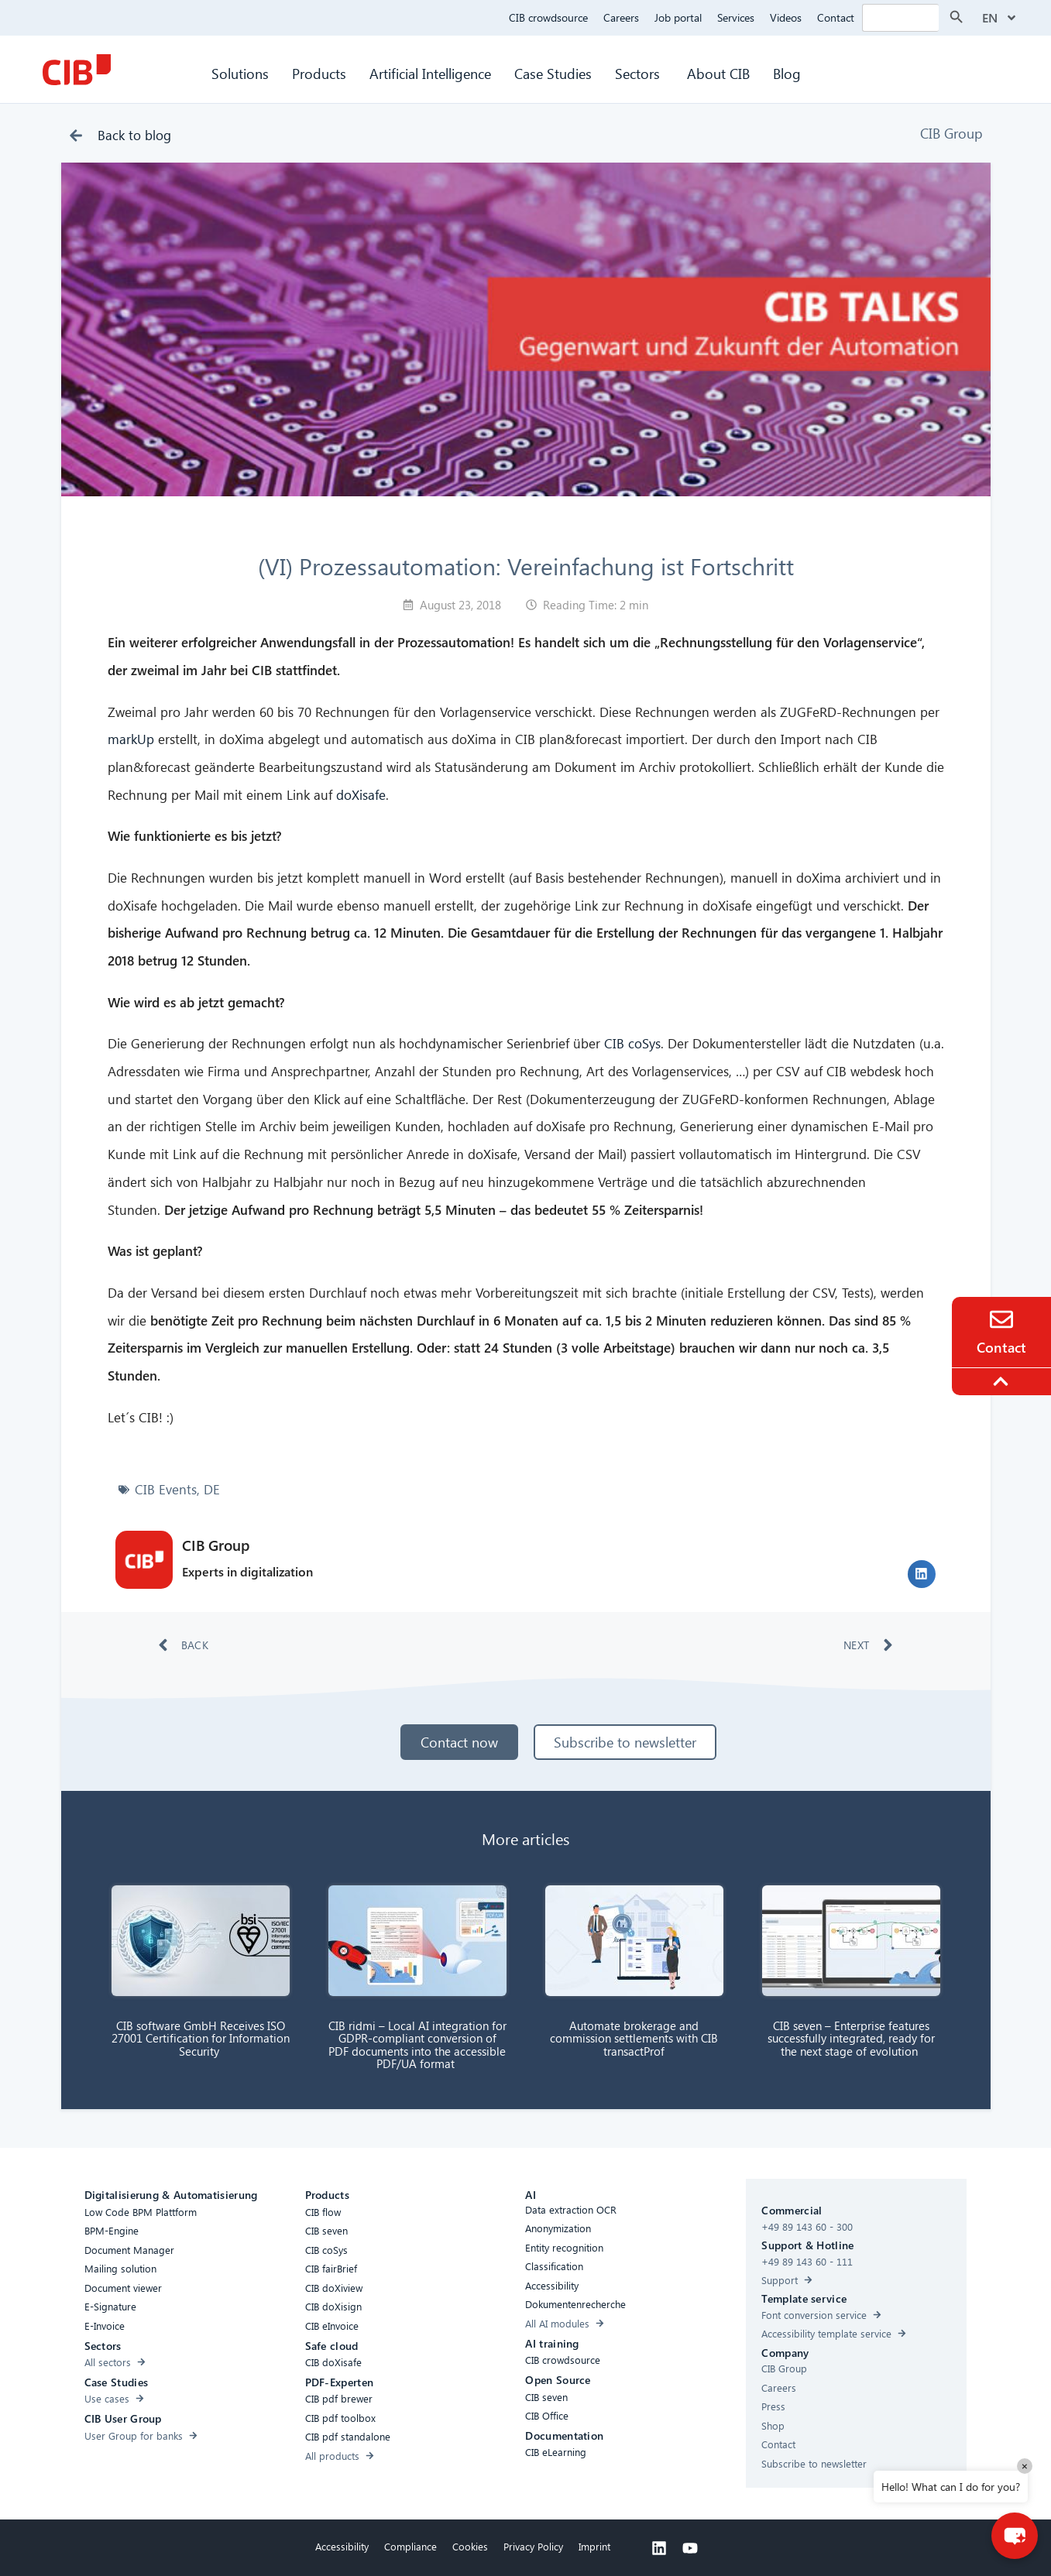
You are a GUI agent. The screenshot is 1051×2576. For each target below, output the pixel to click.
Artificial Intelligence (430, 73)
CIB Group (951, 132)
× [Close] (1025, 2465)
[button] (922, 1574)
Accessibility (342, 2546)
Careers (621, 17)
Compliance (410, 2546)
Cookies (470, 2546)
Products (319, 73)
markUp (131, 739)
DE (212, 1489)
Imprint (594, 2546)
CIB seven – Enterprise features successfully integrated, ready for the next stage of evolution (851, 2038)
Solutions (240, 73)
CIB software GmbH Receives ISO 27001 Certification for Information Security (201, 2038)
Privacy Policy (533, 2546)
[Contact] (1001, 1319)
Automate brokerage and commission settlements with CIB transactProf (634, 2038)
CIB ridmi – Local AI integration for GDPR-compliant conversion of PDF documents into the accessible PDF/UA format (417, 2045)
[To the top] (1003, 1381)
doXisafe (361, 795)
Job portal (678, 17)
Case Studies (553, 73)
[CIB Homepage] (77, 69)
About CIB (718, 73)
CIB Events (166, 1489)
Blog (787, 73)
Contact (835, 17)
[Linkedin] (659, 2548)
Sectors (639, 73)
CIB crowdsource (548, 17)
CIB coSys (632, 1043)
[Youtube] (690, 2548)
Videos (786, 17)
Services (735, 17)
